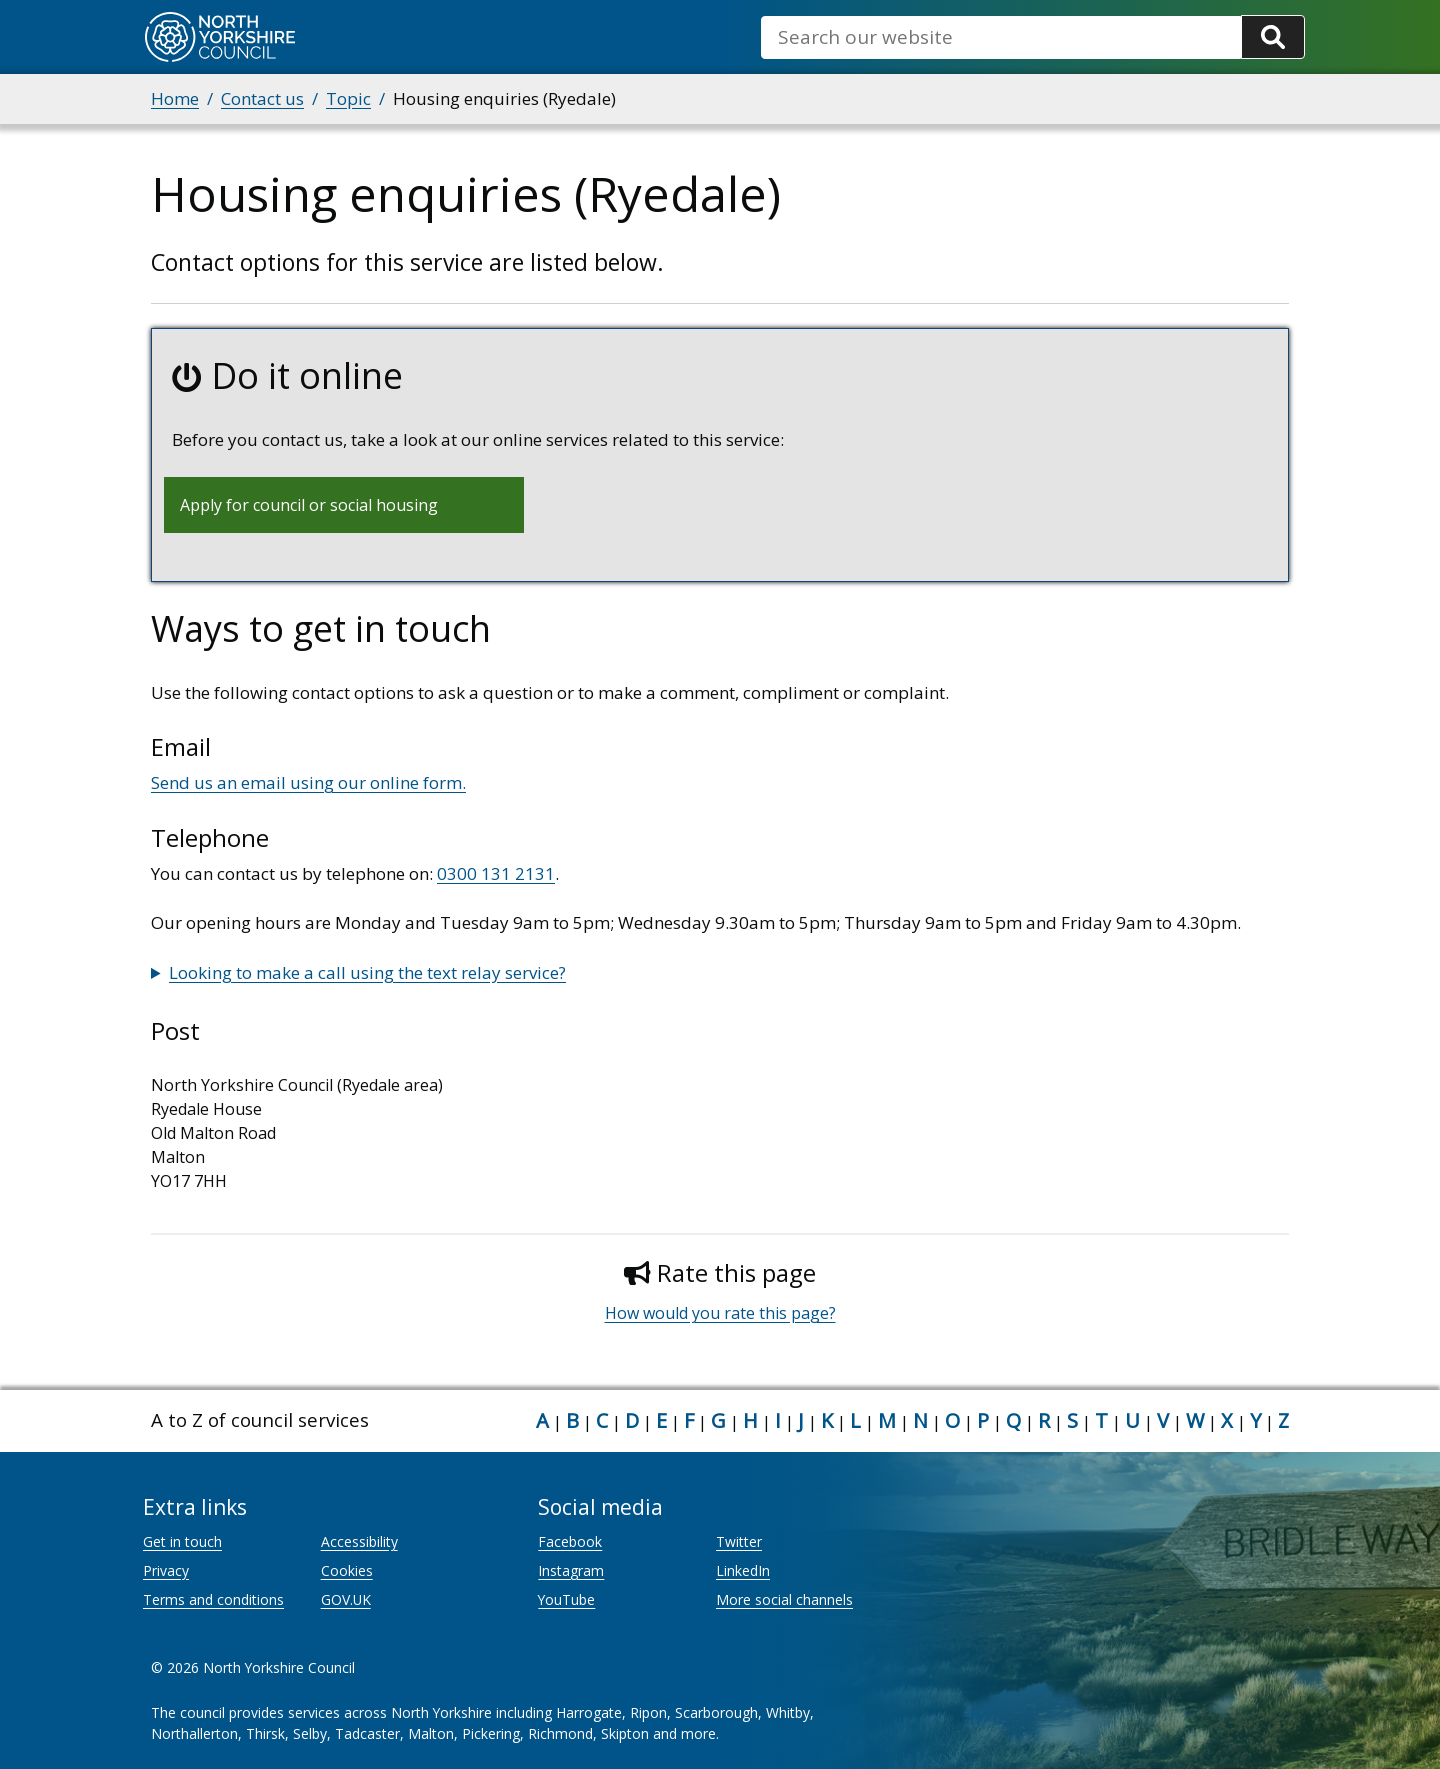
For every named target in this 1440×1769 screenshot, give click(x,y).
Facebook (570, 1541)
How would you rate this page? (720, 1313)
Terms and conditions (213, 1599)
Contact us (262, 98)
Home (175, 98)
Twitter (739, 1541)
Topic (348, 98)
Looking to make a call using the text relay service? (367, 972)
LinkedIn (743, 1570)
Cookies (347, 1570)
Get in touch (182, 1541)
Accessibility (359, 1541)
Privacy (166, 1570)
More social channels (784, 1599)
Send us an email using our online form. (308, 782)
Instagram (571, 1570)
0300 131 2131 (496, 873)
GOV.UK (346, 1599)
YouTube (566, 1599)
